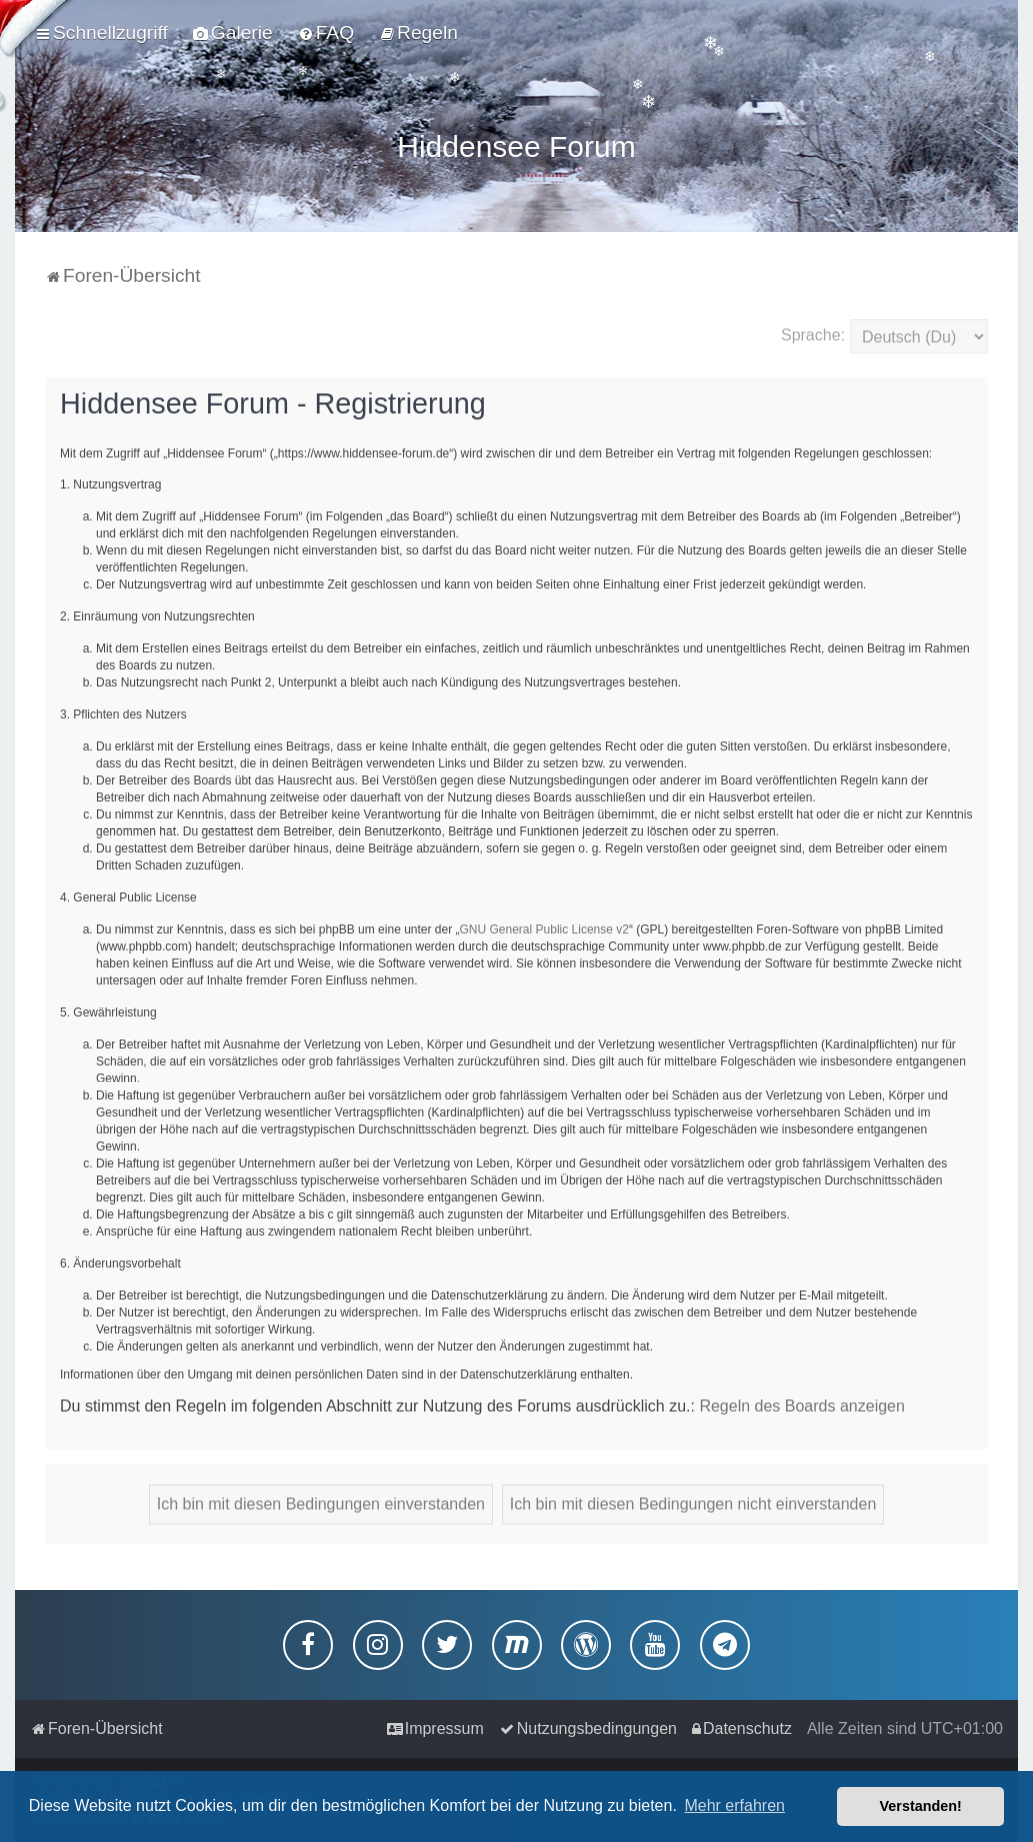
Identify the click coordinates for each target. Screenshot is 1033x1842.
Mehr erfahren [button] (734, 1805)
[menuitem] (233, 33)
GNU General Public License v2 (544, 926)
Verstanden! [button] (921, 1806)
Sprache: (813, 331)
